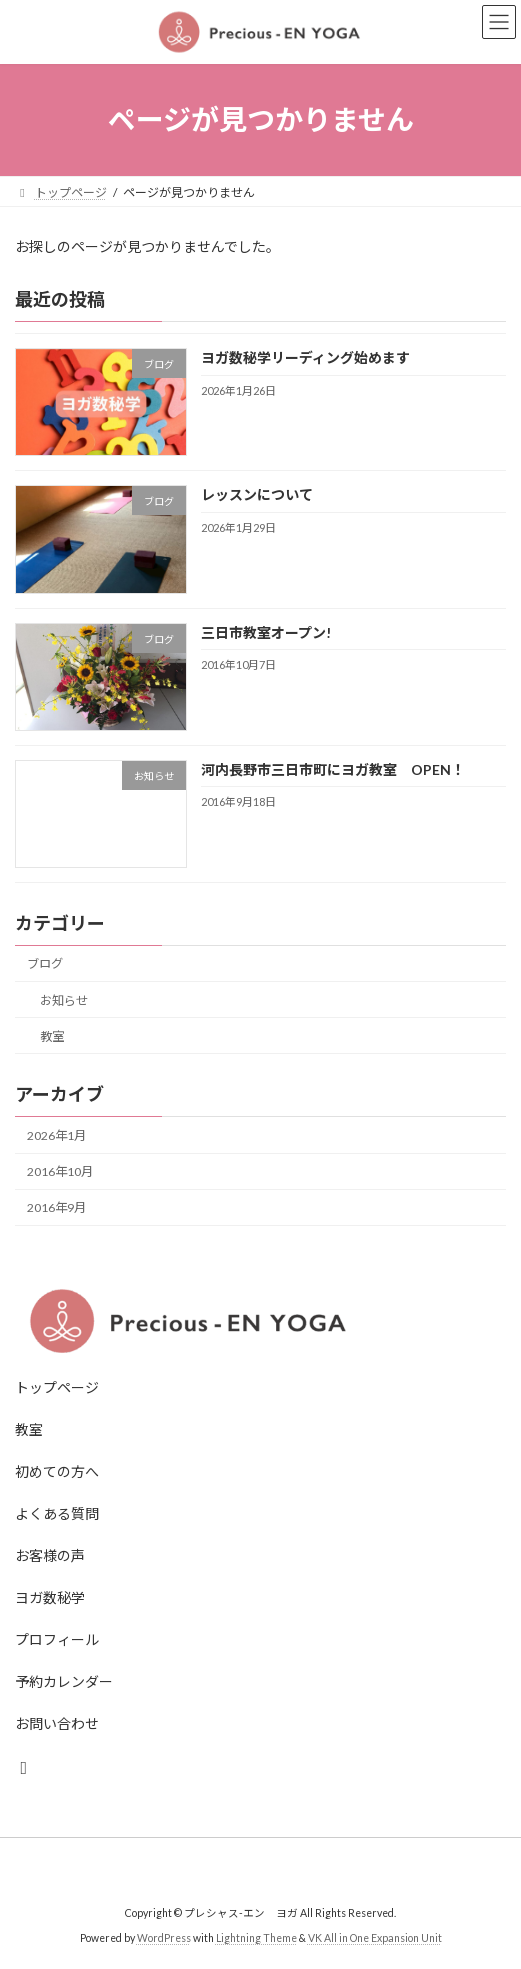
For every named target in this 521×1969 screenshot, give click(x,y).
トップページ (57, 1387)
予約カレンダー (64, 1681)
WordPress (164, 1938)
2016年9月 (56, 1207)
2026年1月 (56, 1135)
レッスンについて (257, 494)
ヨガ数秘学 (50, 1597)
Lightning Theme (256, 1938)
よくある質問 (57, 1513)
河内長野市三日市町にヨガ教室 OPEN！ (333, 768)
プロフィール (57, 1639)
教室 (52, 1035)
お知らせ (64, 999)
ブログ (45, 963)
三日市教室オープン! (266, 631)
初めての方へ (57, 1471)
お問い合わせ (57, 1723)
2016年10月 (60, 1171)
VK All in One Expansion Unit (375, 1938)
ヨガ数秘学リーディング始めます (305, 357)
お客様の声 (50, 1555)
